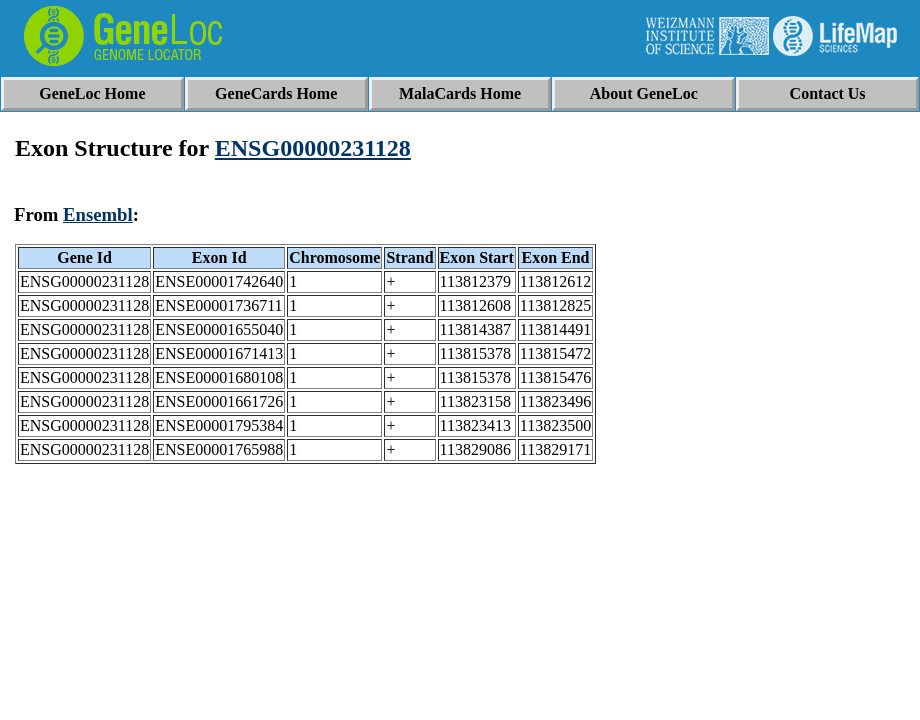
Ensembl (98, 214)
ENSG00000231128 (313, 148)
